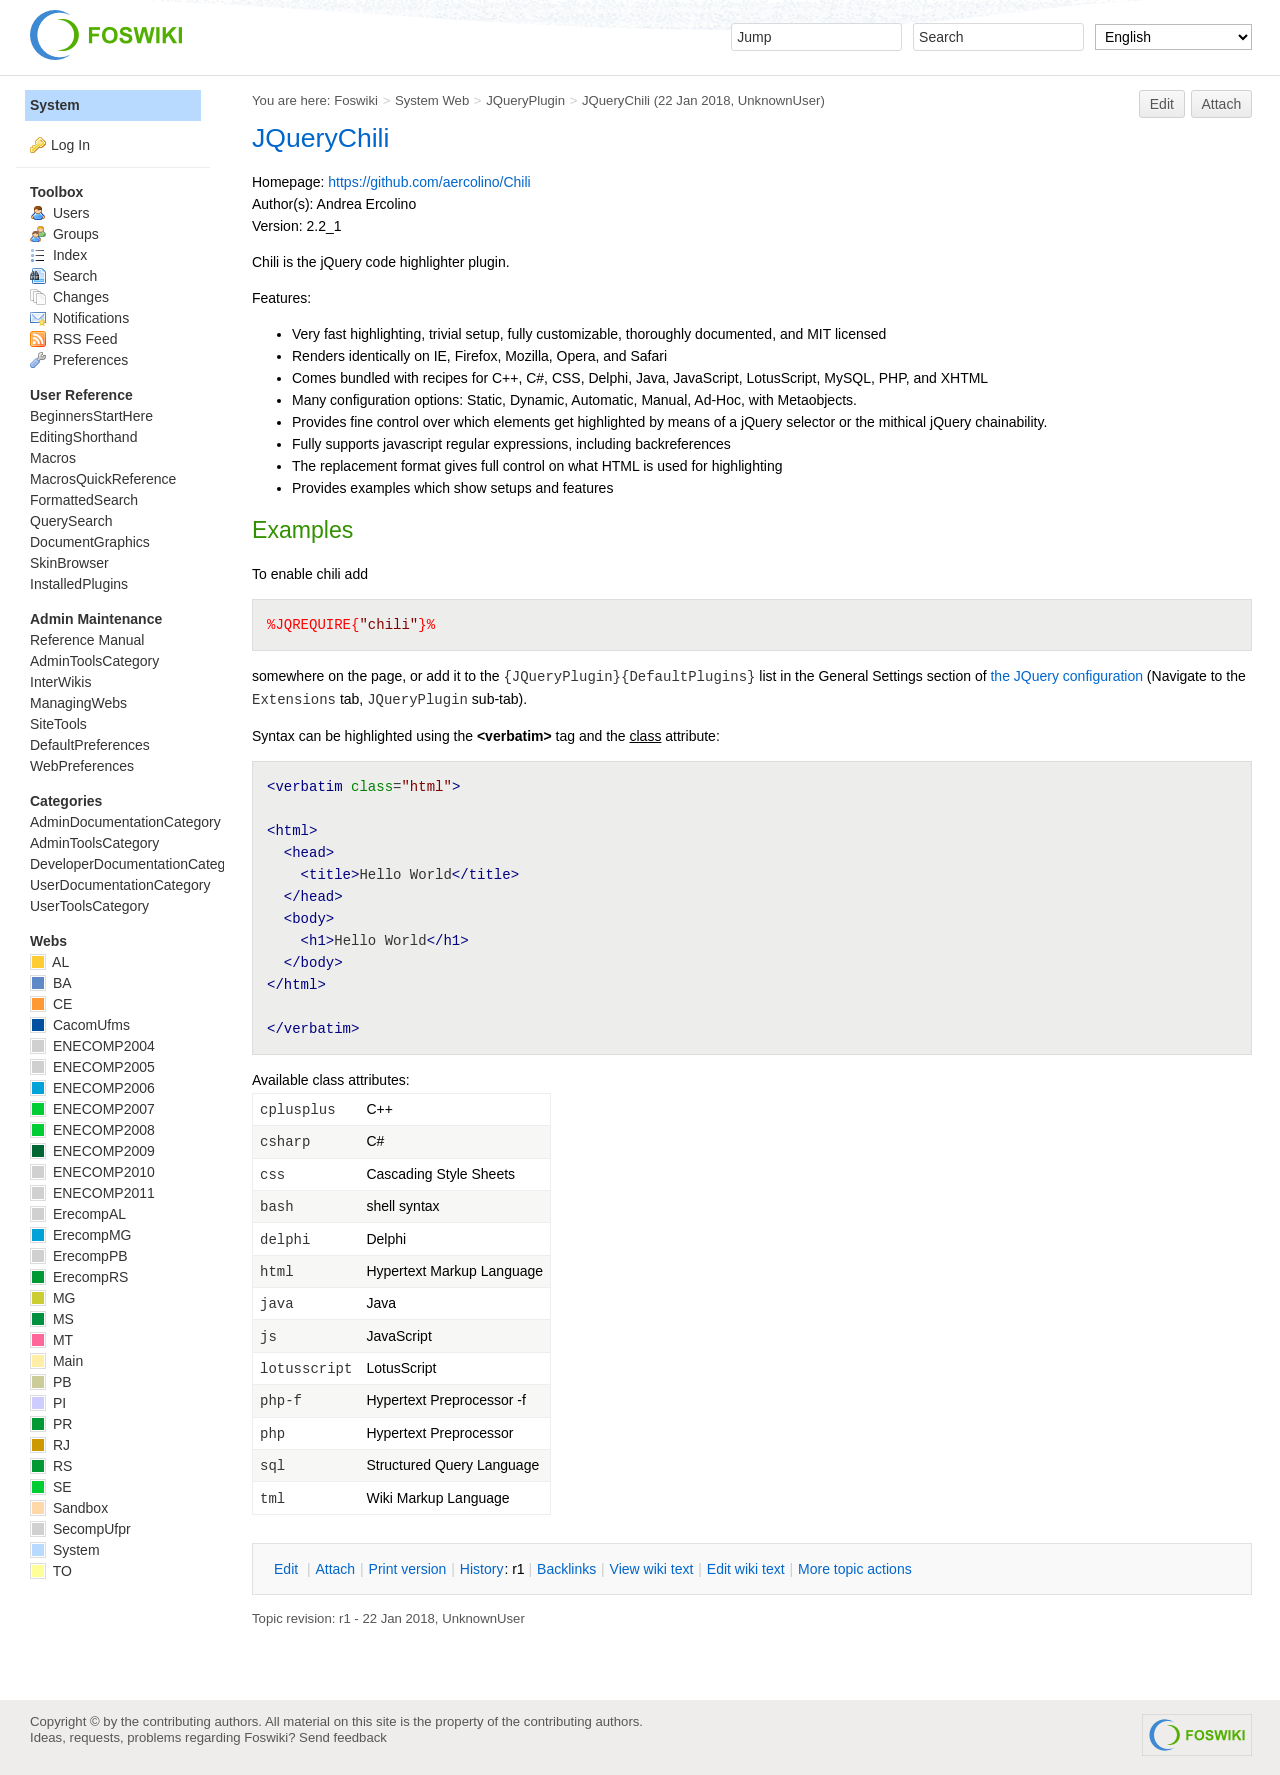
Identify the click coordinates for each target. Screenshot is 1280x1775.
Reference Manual (87, 640)
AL (49, 962)
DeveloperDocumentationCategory (137, 864)
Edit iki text (746, 1569)
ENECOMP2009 (92, 1151)
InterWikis (60, 682)
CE (51, 1004)
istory (482, 1569)
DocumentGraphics (90, 542)
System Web (432, 100)
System (55, 105)
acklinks (566, 1569)
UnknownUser (779, 100)
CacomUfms (80, 1025)
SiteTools (58, 724)
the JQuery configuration (1066, 676)
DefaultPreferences (90, 745)
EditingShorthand (83, 437)
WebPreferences (82, 766)
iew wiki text (652, 1569)
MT (51, 1340)
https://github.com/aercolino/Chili (429, 182)
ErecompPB (79, 1256)
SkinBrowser (69, 563)
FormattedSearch (84, 500)
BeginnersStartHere (91, 416)
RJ (50, 1445)
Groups (64, 234)
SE (51, 1487)
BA (51, 983)
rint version (408, 1569)
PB (51, 1382)
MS (52, 1319)
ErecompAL (78, 1214)
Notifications (79, 318)
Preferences (79, 360)
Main (56, 1361)
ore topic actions (855, 1569)
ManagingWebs (78, 703)
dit (288, 1569)
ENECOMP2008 (92, 1130)
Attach (1222, 104)
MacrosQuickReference (103, 479)
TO (51, 1571)
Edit (1162, 104)
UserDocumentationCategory (120, 885)
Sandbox (69, 1508)
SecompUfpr (80, 1529)
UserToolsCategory (89, 906)
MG (52, 1298)
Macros (53, 458)
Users (59, 213)
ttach (335, 1569)
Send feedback (343, 1737)
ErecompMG (80, 1235)
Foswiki (356, 100)
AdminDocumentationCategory (125, 822)
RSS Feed (73, 339)
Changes (69, 297)
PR (51, 1424)
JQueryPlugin (525, 100)
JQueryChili (616, 100)
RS (51, 1466)
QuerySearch (71, 521)
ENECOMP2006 (92, 1088)
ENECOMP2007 (92, 1109)
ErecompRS (79, 1277)
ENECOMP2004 (92, 1046)
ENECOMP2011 (92, 1193)
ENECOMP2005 (92, 1067)
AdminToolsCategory (94, 661)
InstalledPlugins (79, 584)
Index (58, 255)
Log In (70, 145)
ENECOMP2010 (92, 1172)
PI (48, 1403)
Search (63, 276)
